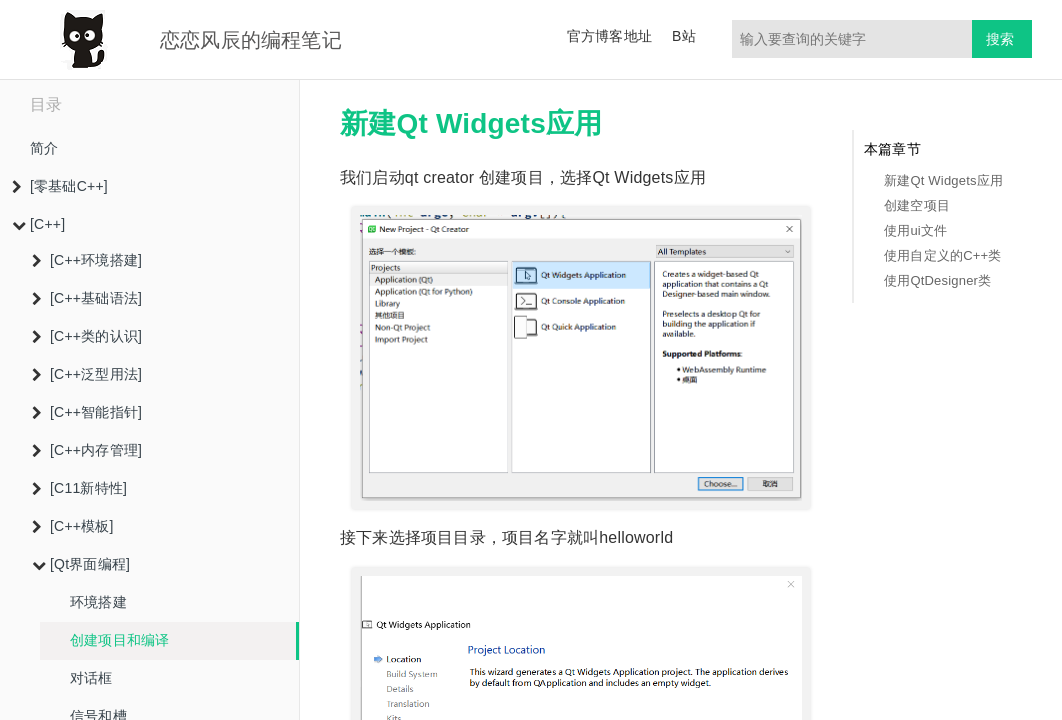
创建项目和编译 (119, 640)
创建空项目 (917, 205)
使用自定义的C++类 (943, 255)
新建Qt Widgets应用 (943, 180)
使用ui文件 (915, 230)
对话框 (91, 678)
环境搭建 (98, 602)
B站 (684, 36)
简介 (44, 148)
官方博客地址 (609, 36)
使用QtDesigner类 (937, 280)
